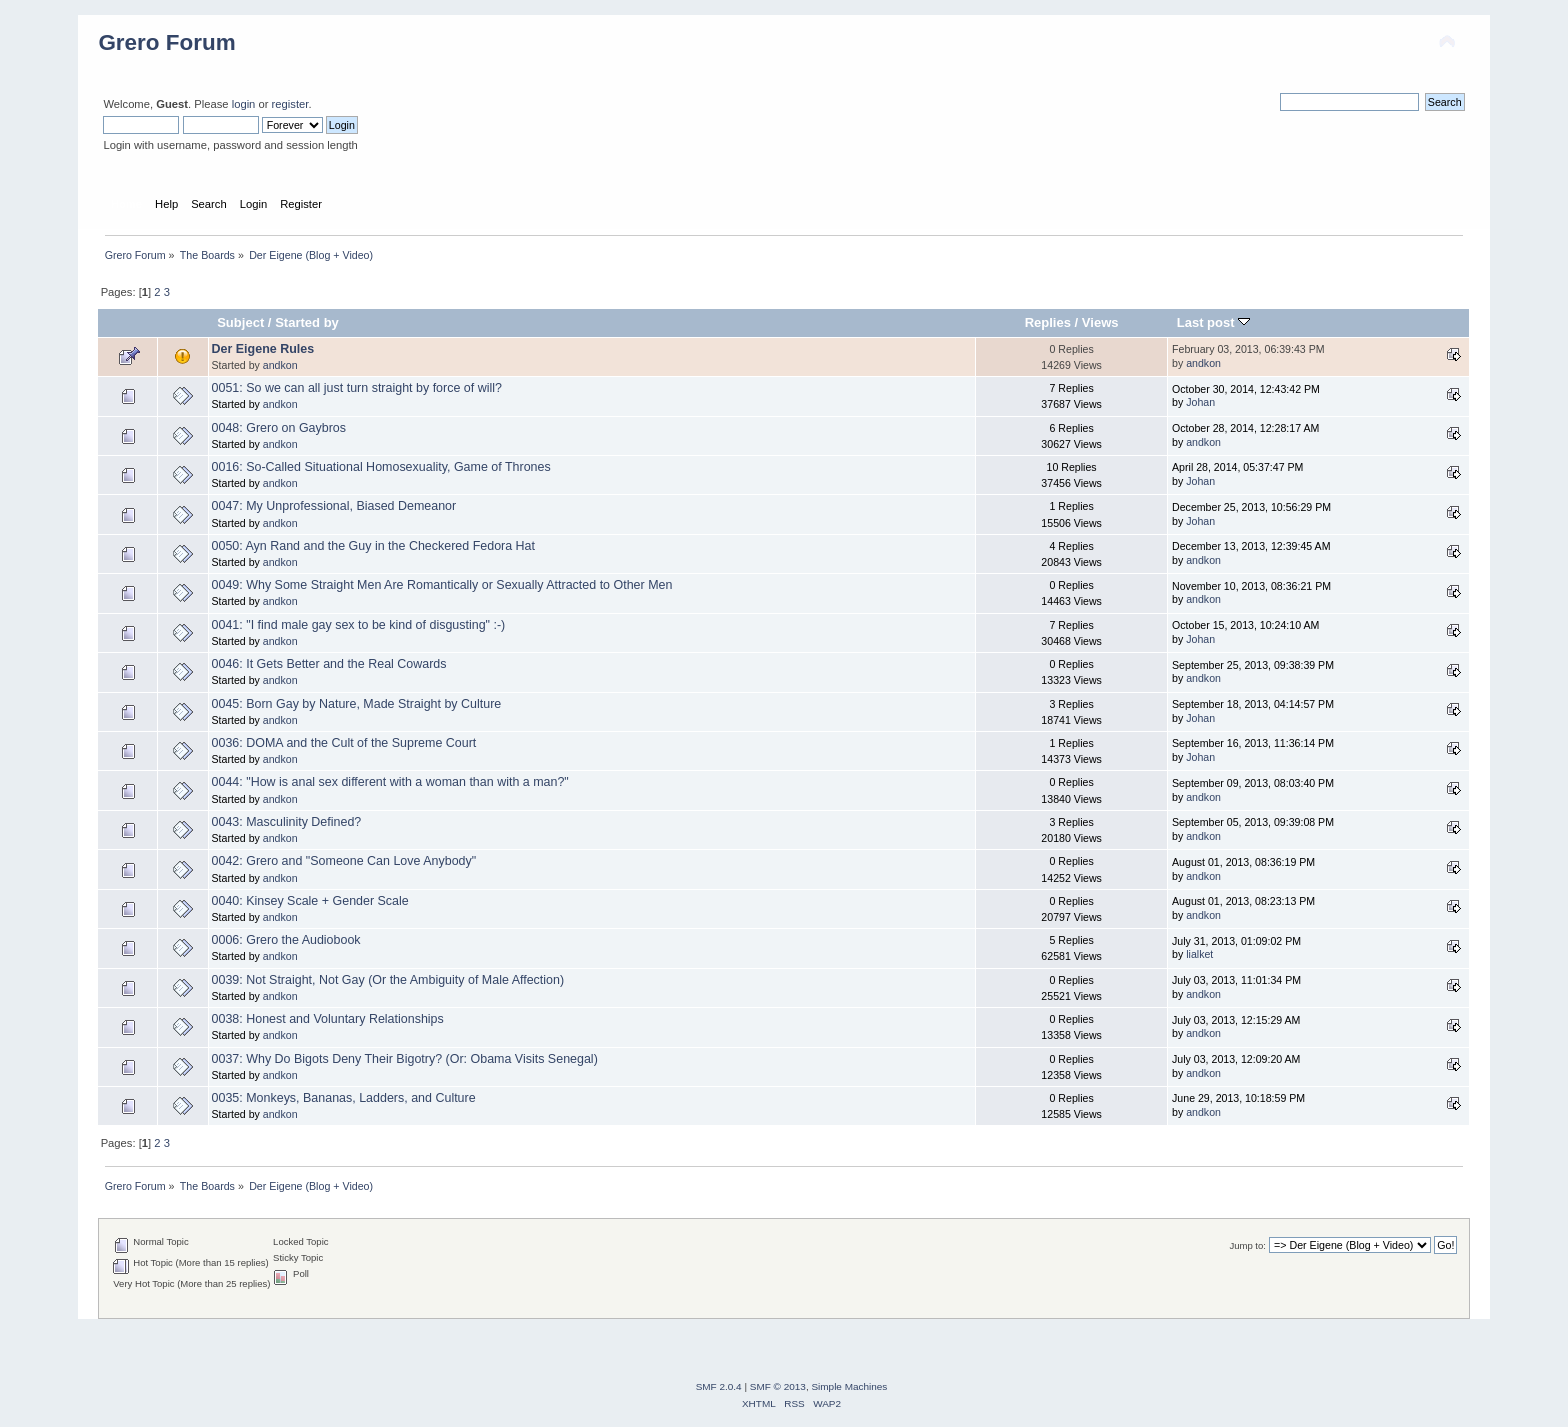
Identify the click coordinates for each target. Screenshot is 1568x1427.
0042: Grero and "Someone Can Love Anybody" (344, 861)
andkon (280, 365)
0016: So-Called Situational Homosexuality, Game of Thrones (381, 467)
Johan (1200, 402)
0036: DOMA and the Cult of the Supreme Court (344, 743)
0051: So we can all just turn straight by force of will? (357, 388)
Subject (240, 322)
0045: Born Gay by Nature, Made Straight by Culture (357, 704)
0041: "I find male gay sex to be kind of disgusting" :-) (359, 625)
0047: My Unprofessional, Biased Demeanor (334, 506)
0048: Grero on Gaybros (279, 428)
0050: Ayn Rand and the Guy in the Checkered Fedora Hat (373, 546)
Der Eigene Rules (263, 349)
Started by (307, 322)
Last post (1214, 322)
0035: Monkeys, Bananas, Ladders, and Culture (344, 1098)
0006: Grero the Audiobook (286, 940)
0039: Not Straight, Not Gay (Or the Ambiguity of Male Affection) (388, 980)
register (290, 104)
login (244, 104)
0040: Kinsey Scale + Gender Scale (310, 901)
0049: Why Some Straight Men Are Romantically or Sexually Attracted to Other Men (442, 585)
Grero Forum (166, 42)
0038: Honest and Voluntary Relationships (328, 1019)
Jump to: (1247, 1245)
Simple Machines (849, 1386)
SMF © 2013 (778, 1386)
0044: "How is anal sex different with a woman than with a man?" (390, 782)
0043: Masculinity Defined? (287, 822)
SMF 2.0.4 (719, 1386)
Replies (1048, 322)
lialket (1199, 954)
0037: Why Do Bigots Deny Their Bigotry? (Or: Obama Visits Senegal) (405, 1059)
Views (1100, 322)
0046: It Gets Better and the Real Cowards (329, 664)
